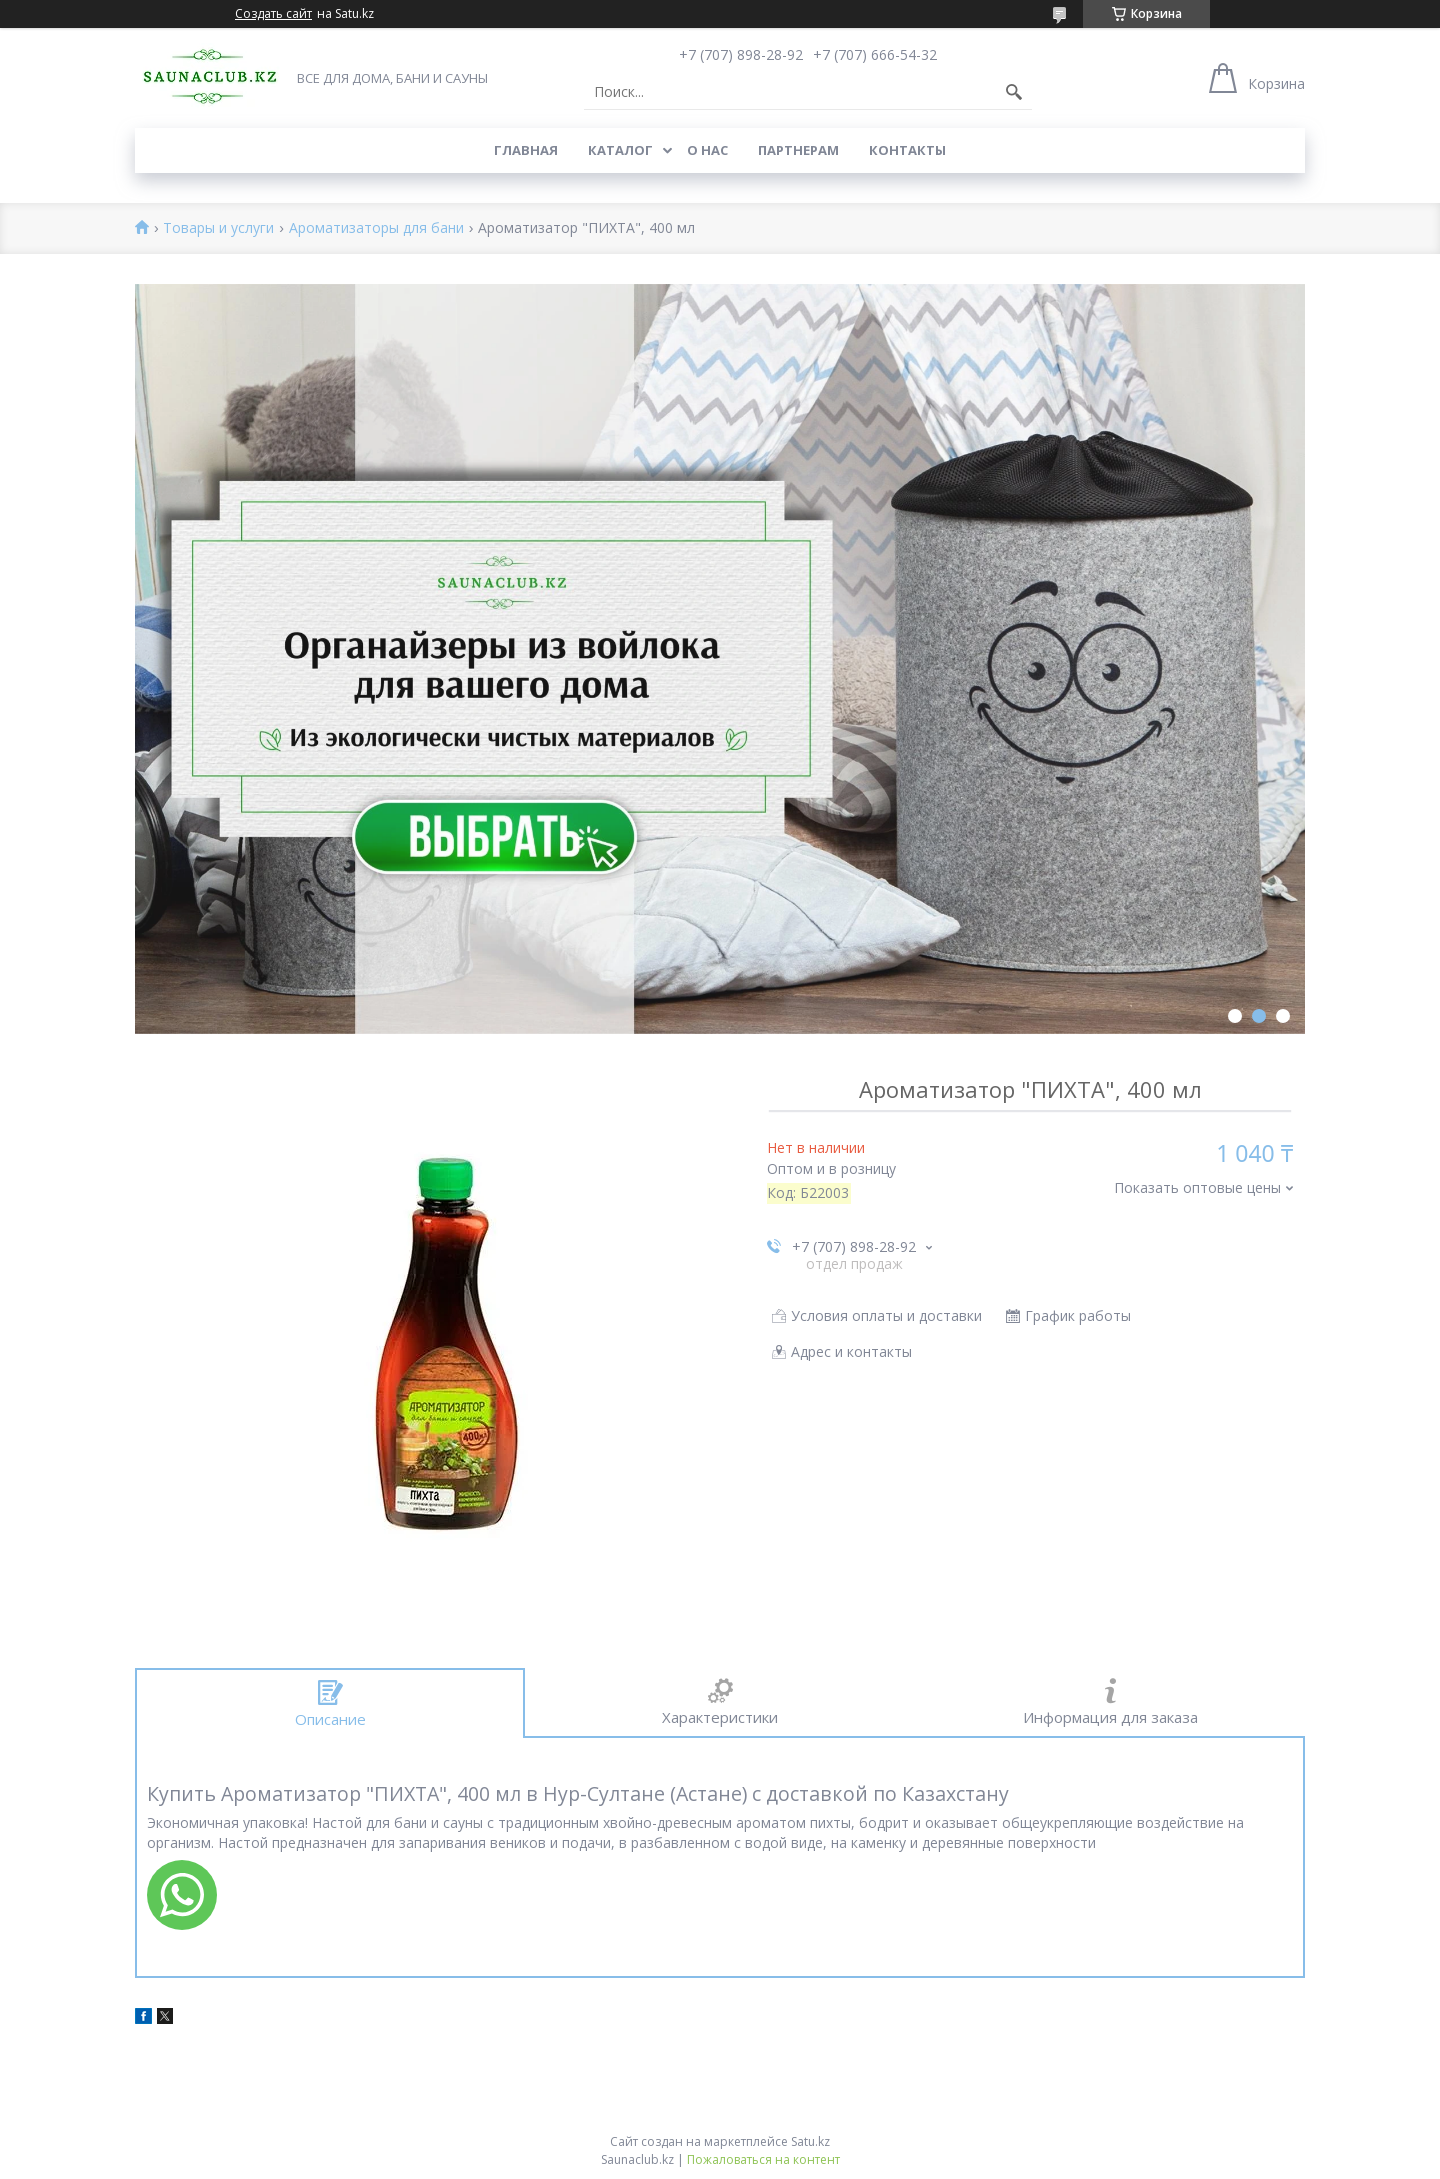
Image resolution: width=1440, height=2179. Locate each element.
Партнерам (798, 150)
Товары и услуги (218, 228)
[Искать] (1014, 92)
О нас (707, 150)
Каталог (620, 150)
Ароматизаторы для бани (376, 228)
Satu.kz (810, 2141)
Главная (526, 150)
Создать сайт (273, 14)
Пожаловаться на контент (763, 2159)
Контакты (907, 150)
